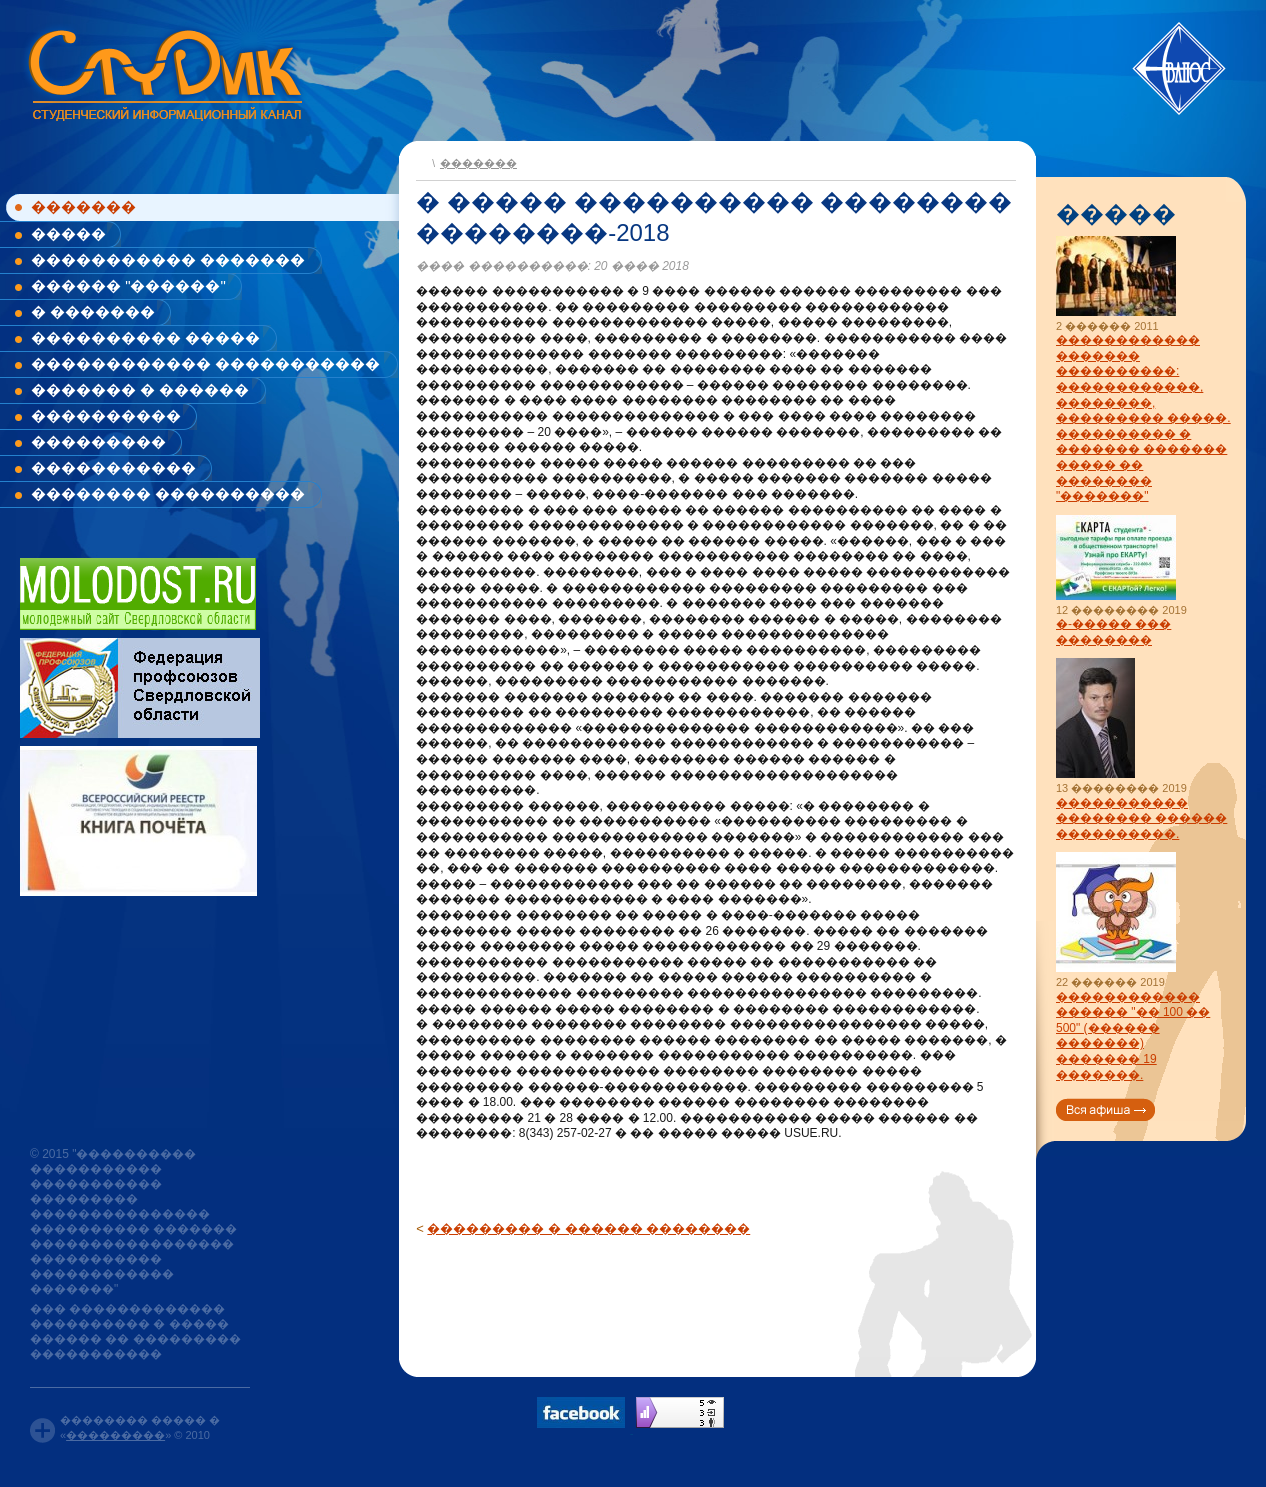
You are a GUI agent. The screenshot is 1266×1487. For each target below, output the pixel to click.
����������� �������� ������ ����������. (1141, 818)
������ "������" (128, 285)
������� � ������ (140, 389)
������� (83, 206)
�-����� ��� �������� (1113, 632)
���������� (106, 415)
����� (68, 233)
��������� (98, 441)
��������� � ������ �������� (588, 1228)
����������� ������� (168, 259)
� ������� (93, 311)
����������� (113, 467)
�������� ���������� (168, 493)
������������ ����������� (205, 363)
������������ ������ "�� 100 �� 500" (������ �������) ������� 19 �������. (1133, 1036)
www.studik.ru (163, 71)
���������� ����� (145, 337)
